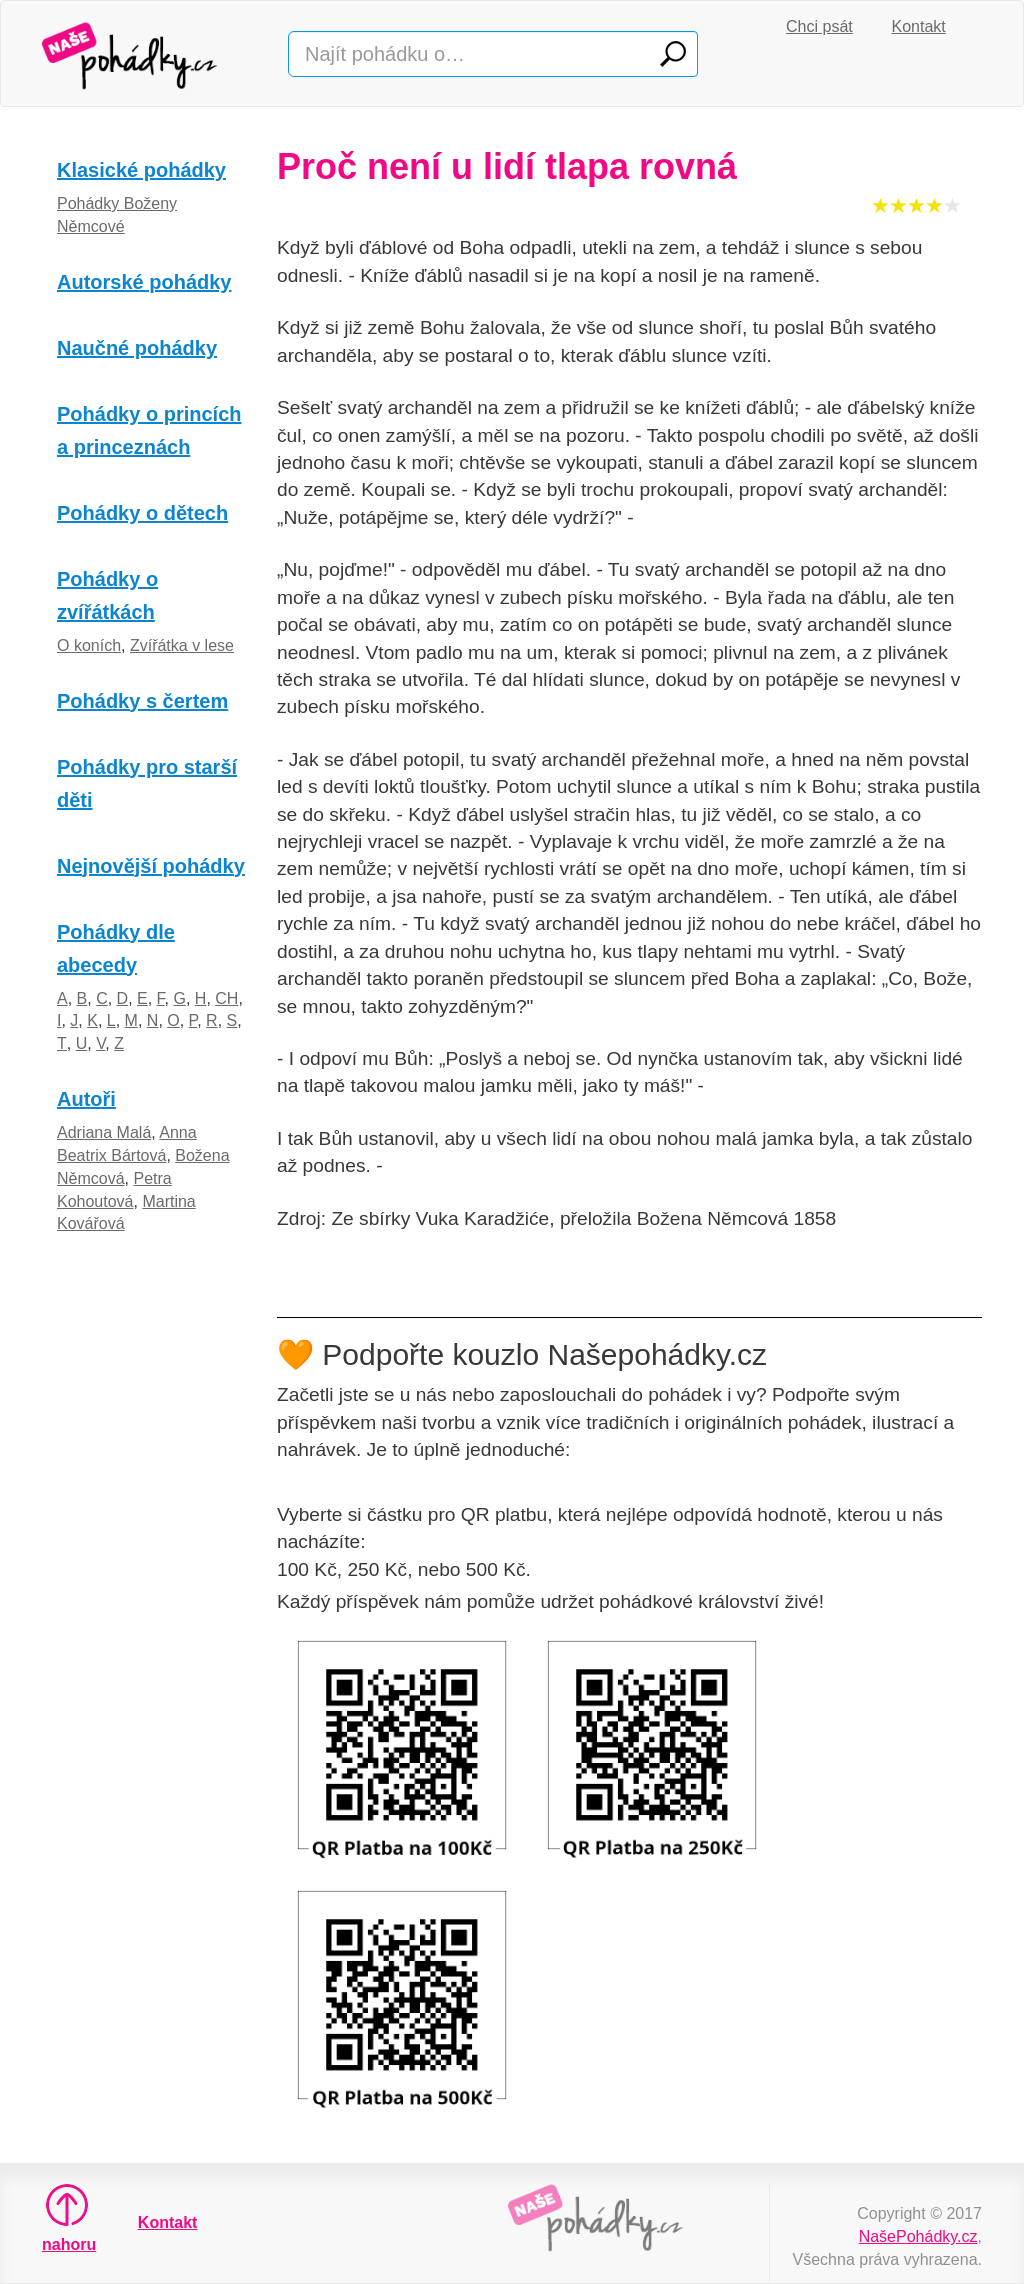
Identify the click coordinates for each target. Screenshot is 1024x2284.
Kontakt (919, 26)
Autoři (86, 1099)
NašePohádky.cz (918, 2236)
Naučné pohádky (137, 348)
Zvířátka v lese (182, 645)
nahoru (67, 2218)
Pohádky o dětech (142, 513)
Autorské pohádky (144, 282)
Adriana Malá (104, 1132)
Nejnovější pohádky (151, 866)
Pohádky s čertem (142, 701)
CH (226, 998)
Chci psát (819, 26)
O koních (89, 645)
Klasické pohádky (141, 170)
